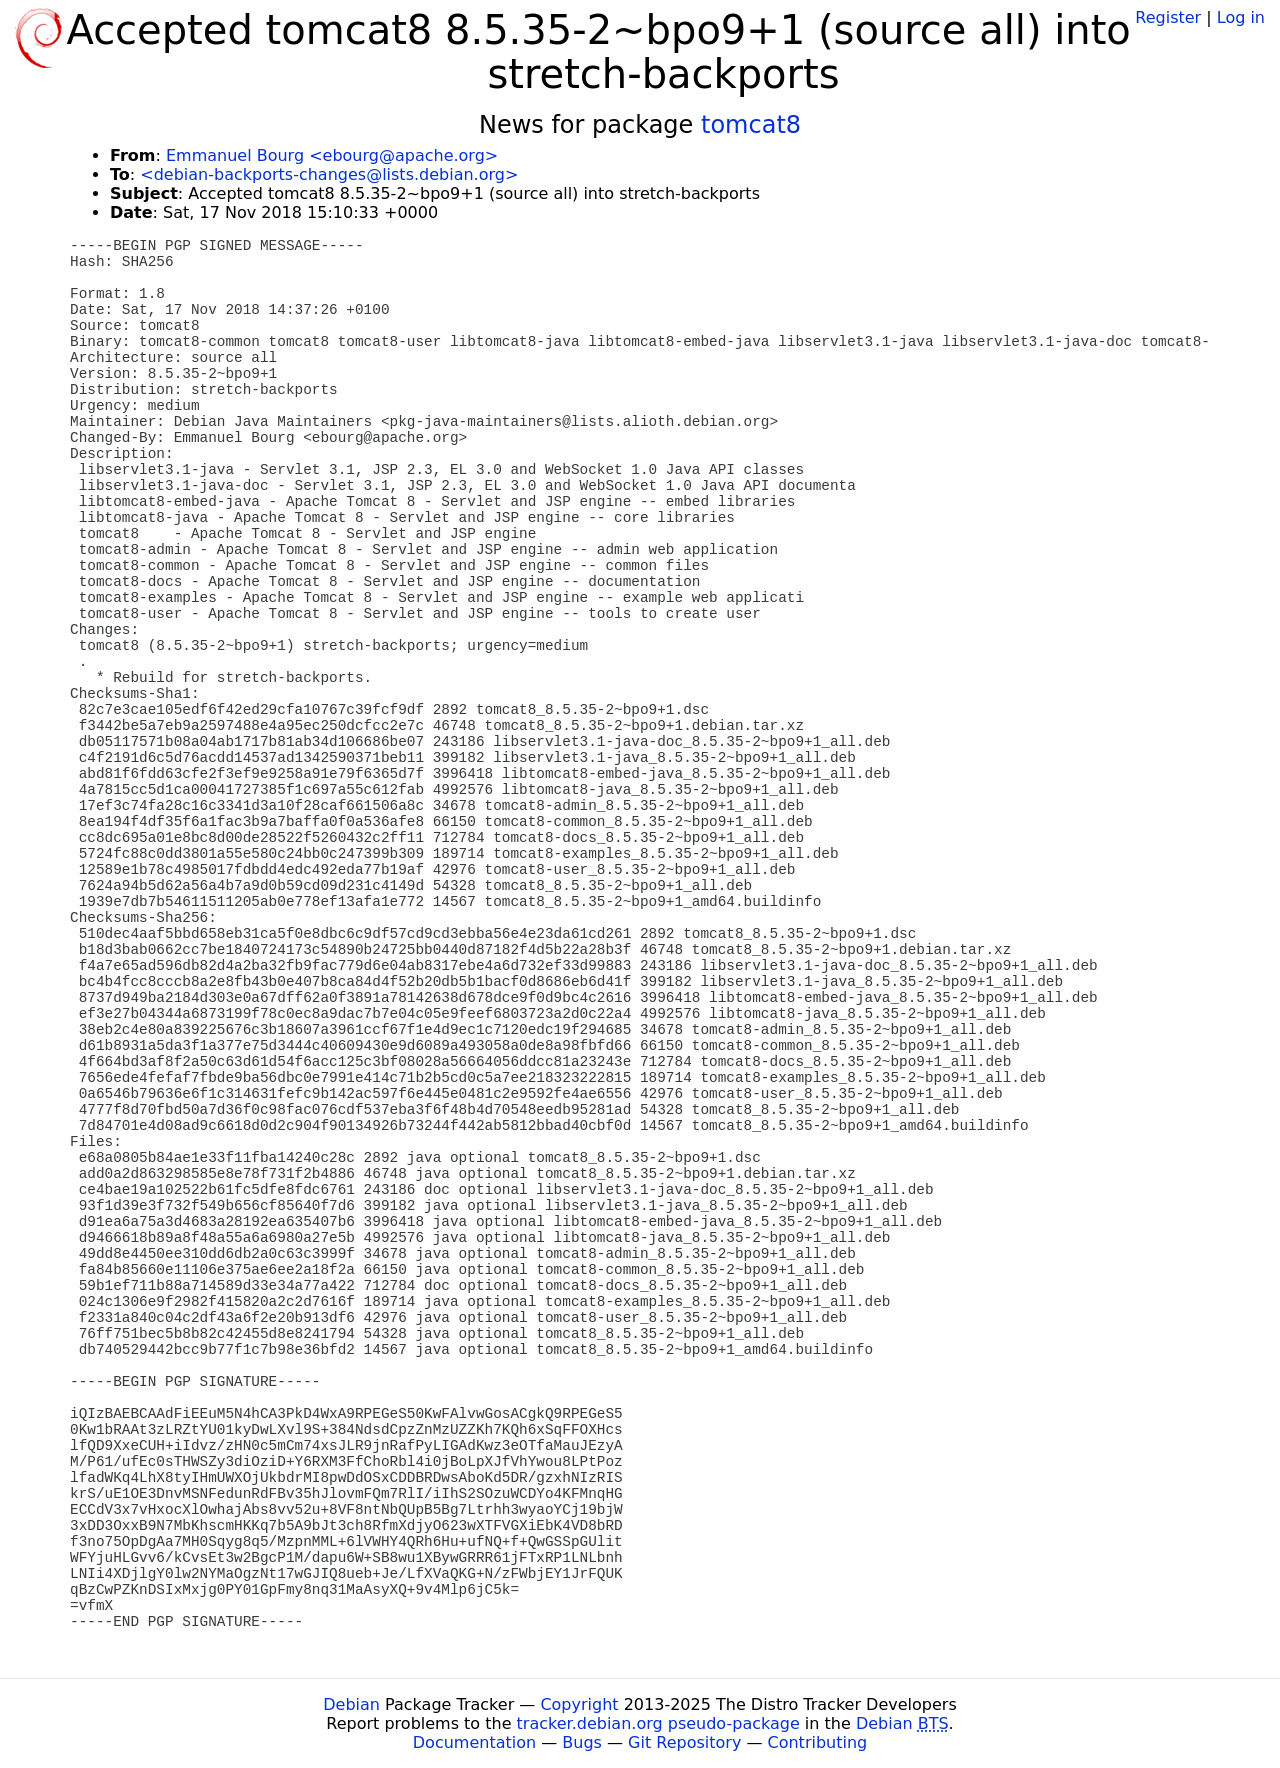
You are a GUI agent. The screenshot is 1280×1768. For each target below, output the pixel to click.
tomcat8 (751, 125)
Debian (351, 1704)
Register (1168, 17)
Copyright (579, 1704)
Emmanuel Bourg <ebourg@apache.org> (332, 155)
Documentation (474, 1742)
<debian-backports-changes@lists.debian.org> (329, 174)
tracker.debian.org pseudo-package (658, 1723)
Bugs (582, 1742)
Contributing (818, 1742)
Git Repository (684, 1742)
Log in (1241, 17)
